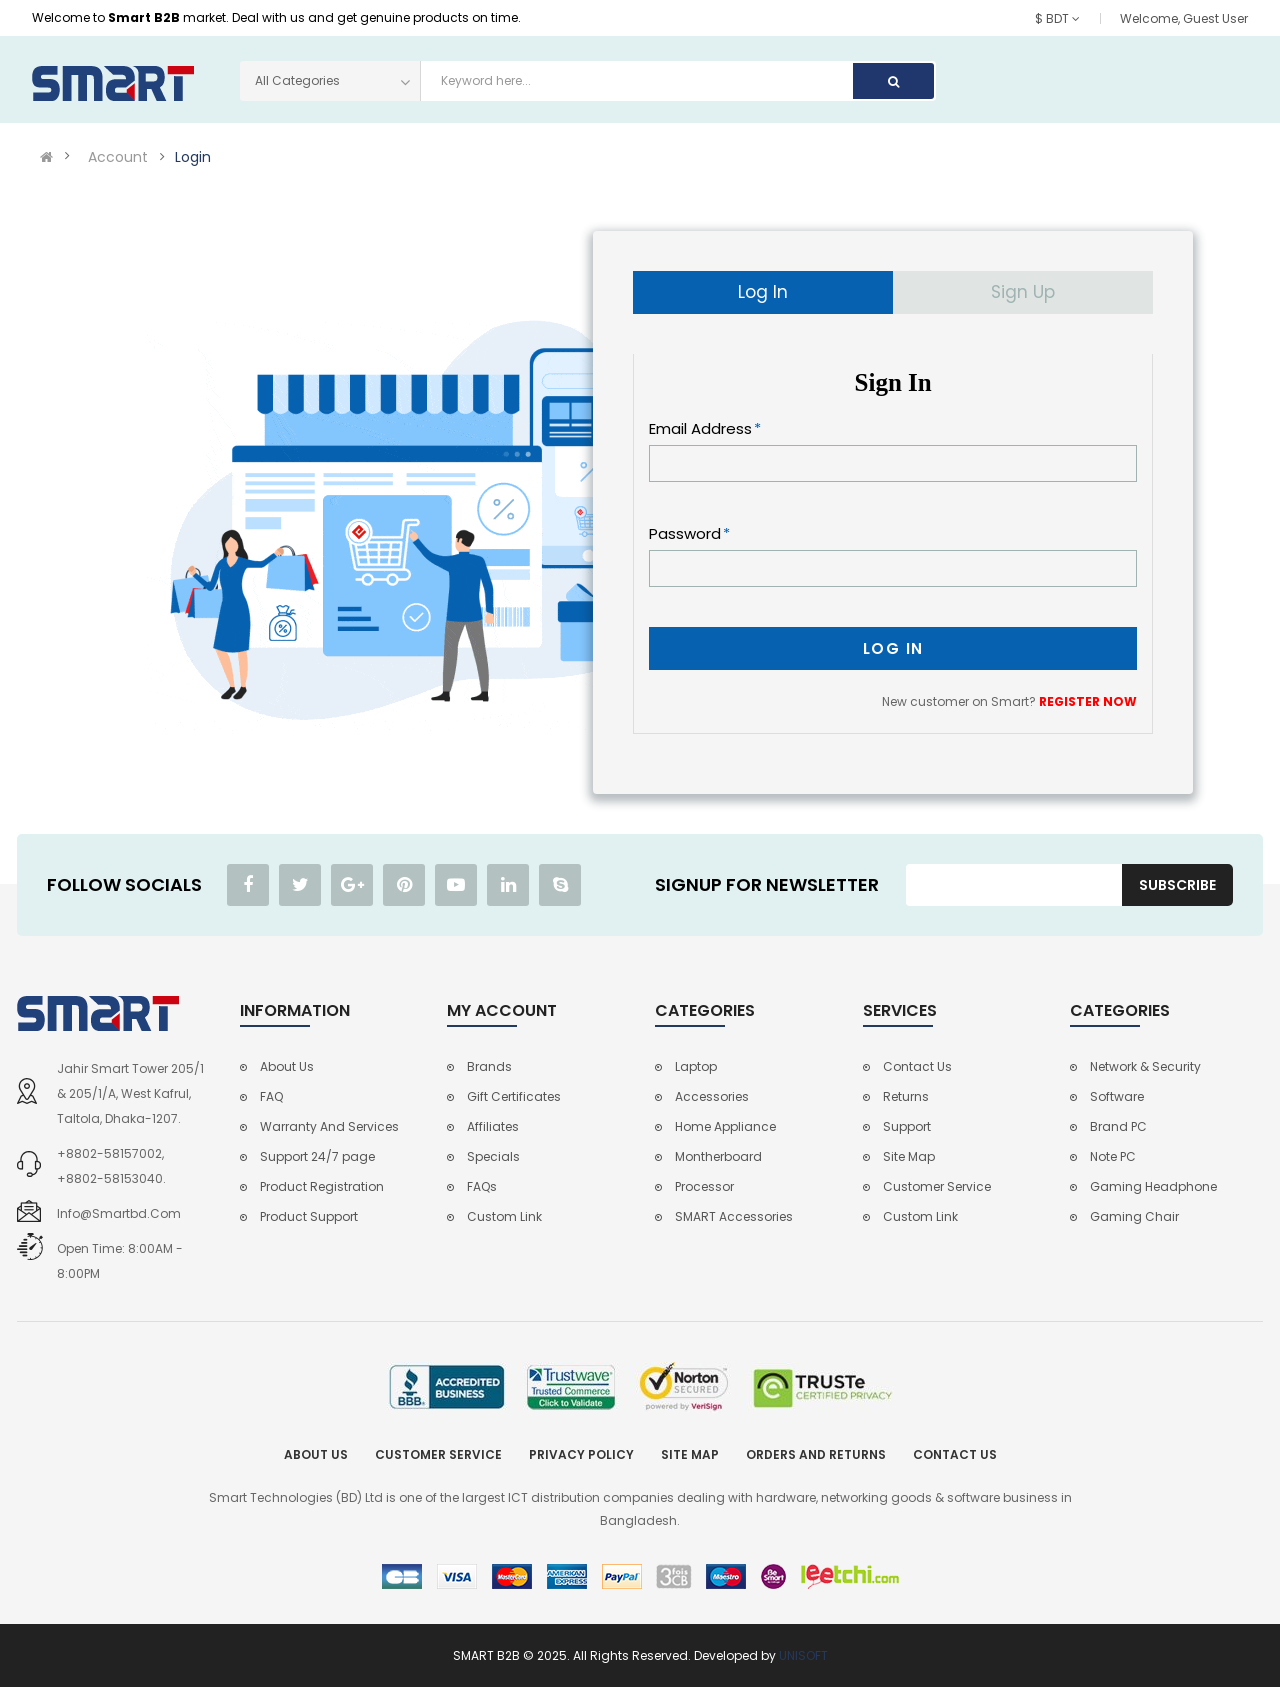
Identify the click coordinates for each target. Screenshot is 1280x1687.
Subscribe (1177, 885)
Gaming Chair (1134, 1216)
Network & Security (1145, 1066)
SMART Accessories (734, 1216)
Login (193, 157)
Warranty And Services (329, 1126)
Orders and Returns (816, 1454)
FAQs (482, 1186)
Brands (489, 1066)
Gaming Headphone (1153, 1186)
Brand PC (1118, 1126)
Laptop (696, 1066)
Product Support (309, 1216)
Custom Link (504, 1216)
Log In (763, 292)
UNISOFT (803, 1655)
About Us (287, 1066)
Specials (493, 1156)
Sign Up (1023, 292)
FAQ (271, 1096)
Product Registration (322, 1186)
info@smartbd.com (119, 1213)
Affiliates (493, 1126)
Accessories (712, 1096)
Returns (906, 1096)
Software (1117, 1096)
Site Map (909, 1156)
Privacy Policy (581, 1454)
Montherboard (718, 1156)
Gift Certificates (514, 1096)
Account (118, 157)
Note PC (1113, 1156)
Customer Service (937, 1186)
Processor (704, 1186)
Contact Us (917, 1066)
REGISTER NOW (1088, 701)
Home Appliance (725, 1126)
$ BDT (1057, 18)
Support (907, 1126)
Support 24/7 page (317, 1156)
